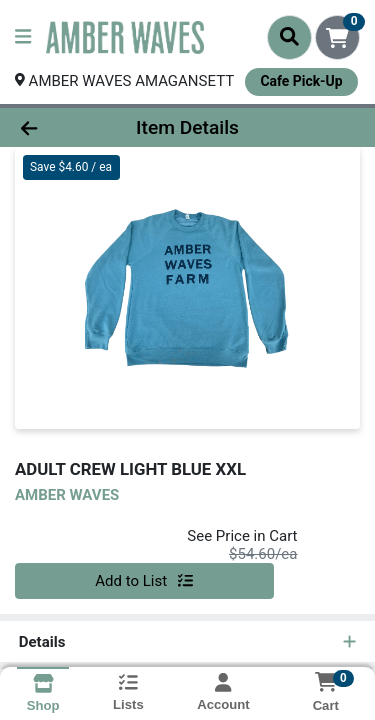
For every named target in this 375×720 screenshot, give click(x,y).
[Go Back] (58, 127)
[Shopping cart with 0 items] (337, 37)
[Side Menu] (23, 37)
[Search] (289, 37)
